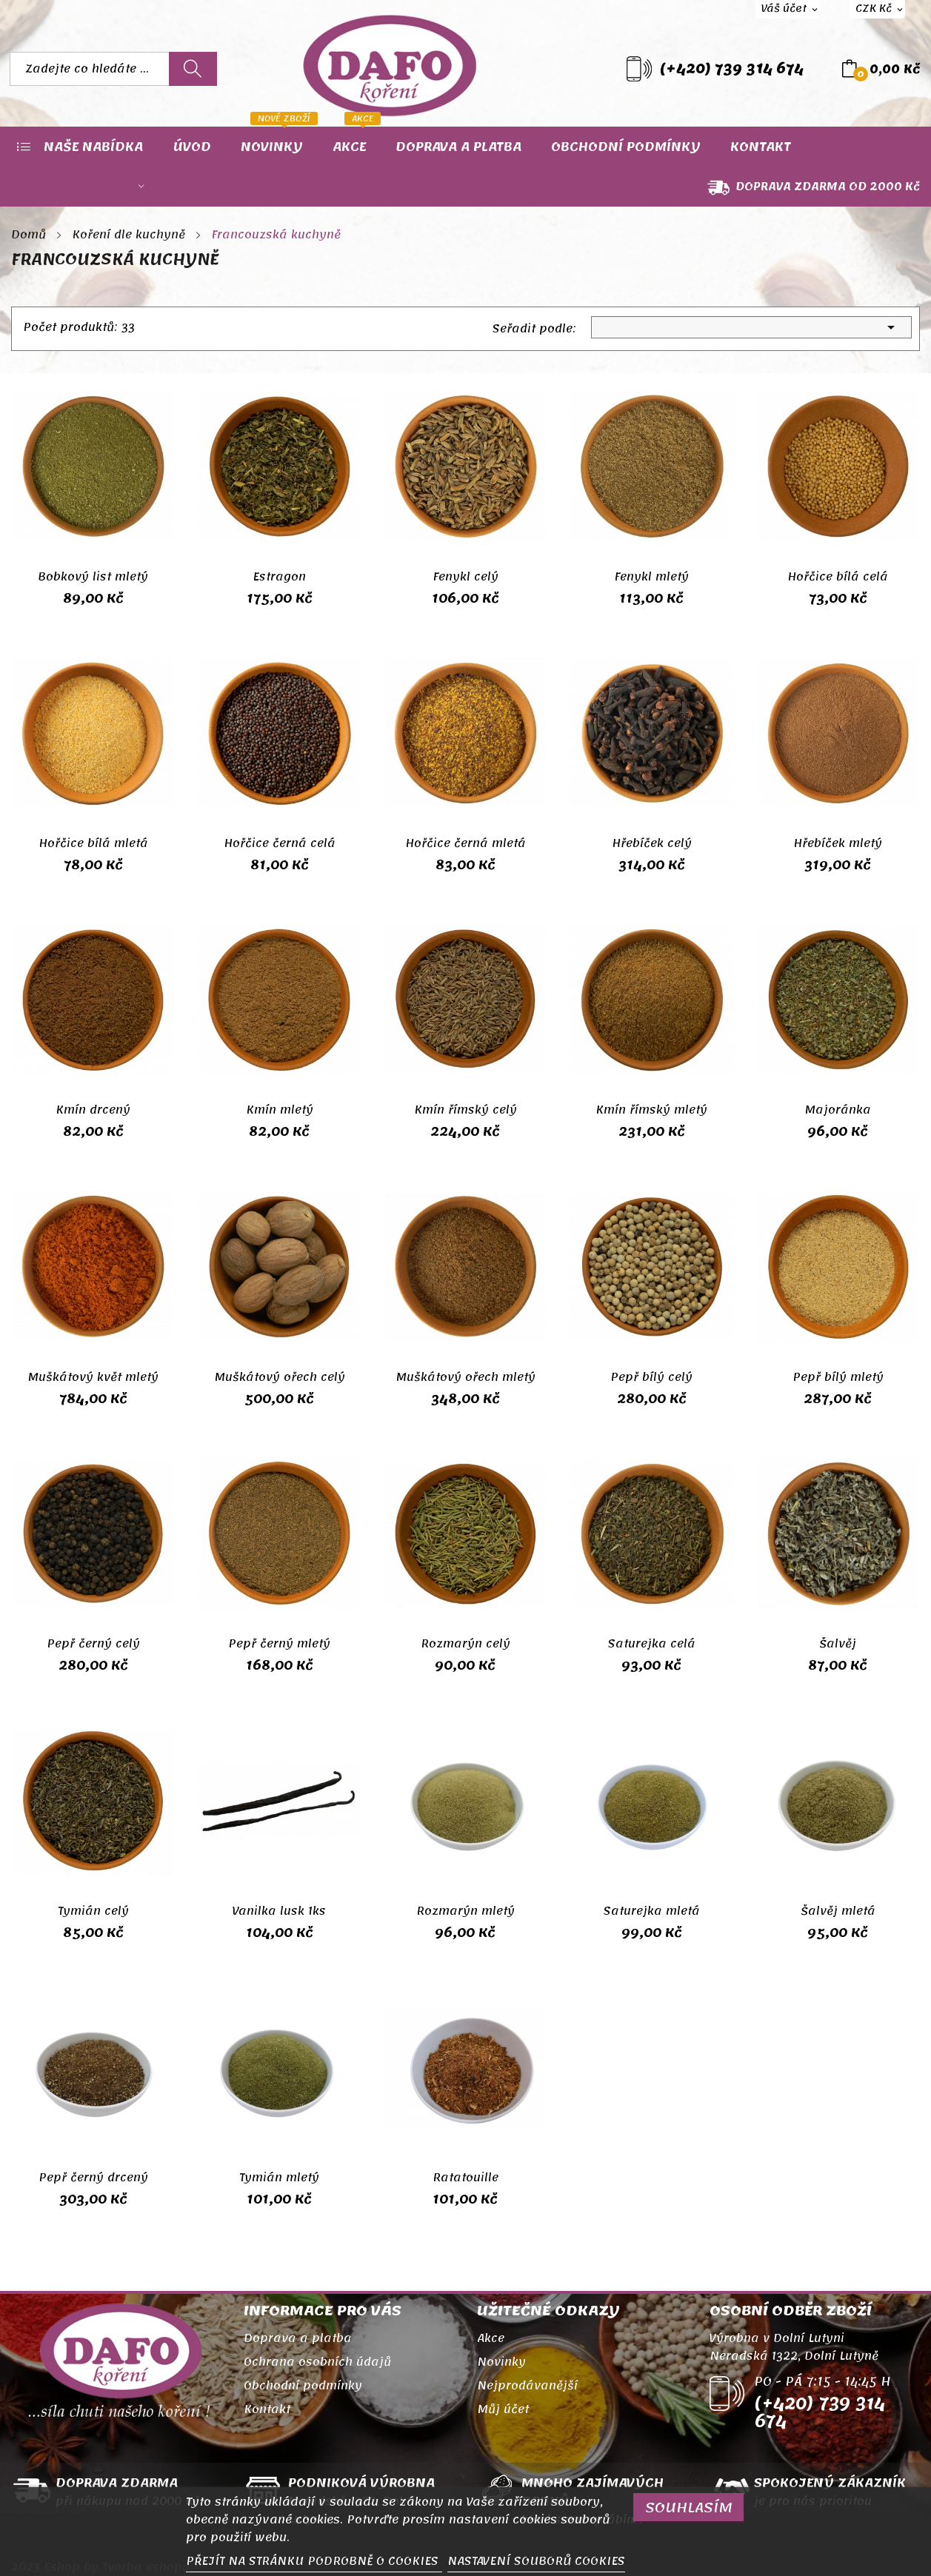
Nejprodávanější (527, 2386)
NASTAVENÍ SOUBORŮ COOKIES (536, 2561)
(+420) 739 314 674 (732, 69)
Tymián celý (93, 1911)
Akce (490, 2338)
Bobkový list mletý (93, 576)
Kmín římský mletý (651, 1110)
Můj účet (503, 2409)
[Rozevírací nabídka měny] (877, 9)
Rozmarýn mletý (465, 1911)
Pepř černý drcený (93, 2177)
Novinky (501, 2362)
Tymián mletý (279, 2177)
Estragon (279, 576)
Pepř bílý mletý (838, 1377)
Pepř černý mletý (279, 1643)
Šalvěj (837, 1643)
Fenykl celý (465, 576)
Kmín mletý (279, 1110)
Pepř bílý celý (651, 1377)
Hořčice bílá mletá (93, 843)
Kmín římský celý (465, 1110)
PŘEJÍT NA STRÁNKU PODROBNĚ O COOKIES (314, 2561)
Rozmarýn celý (465, 1643)
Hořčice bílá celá (837, 576)
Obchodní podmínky (303, 2386)
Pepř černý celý (93, 1643)
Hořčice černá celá (280, 843)
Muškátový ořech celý (279, 1377)
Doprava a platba (298, 2338)
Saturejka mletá (652, 1911)
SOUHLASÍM (689, 2507)
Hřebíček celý (652, 843)
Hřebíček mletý (837, 843)
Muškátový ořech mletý (465, 1377)
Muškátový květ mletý (92, 1377)
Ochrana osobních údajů (317, 2362)
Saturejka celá (651, 1643)
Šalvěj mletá (838, 1911)
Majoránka (837, 1110)
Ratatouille (465, 2177)
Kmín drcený (93, 1110)
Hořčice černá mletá (465, 843)
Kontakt (267, 2409)
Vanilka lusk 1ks (279, 1911)
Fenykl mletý (651, 576)
